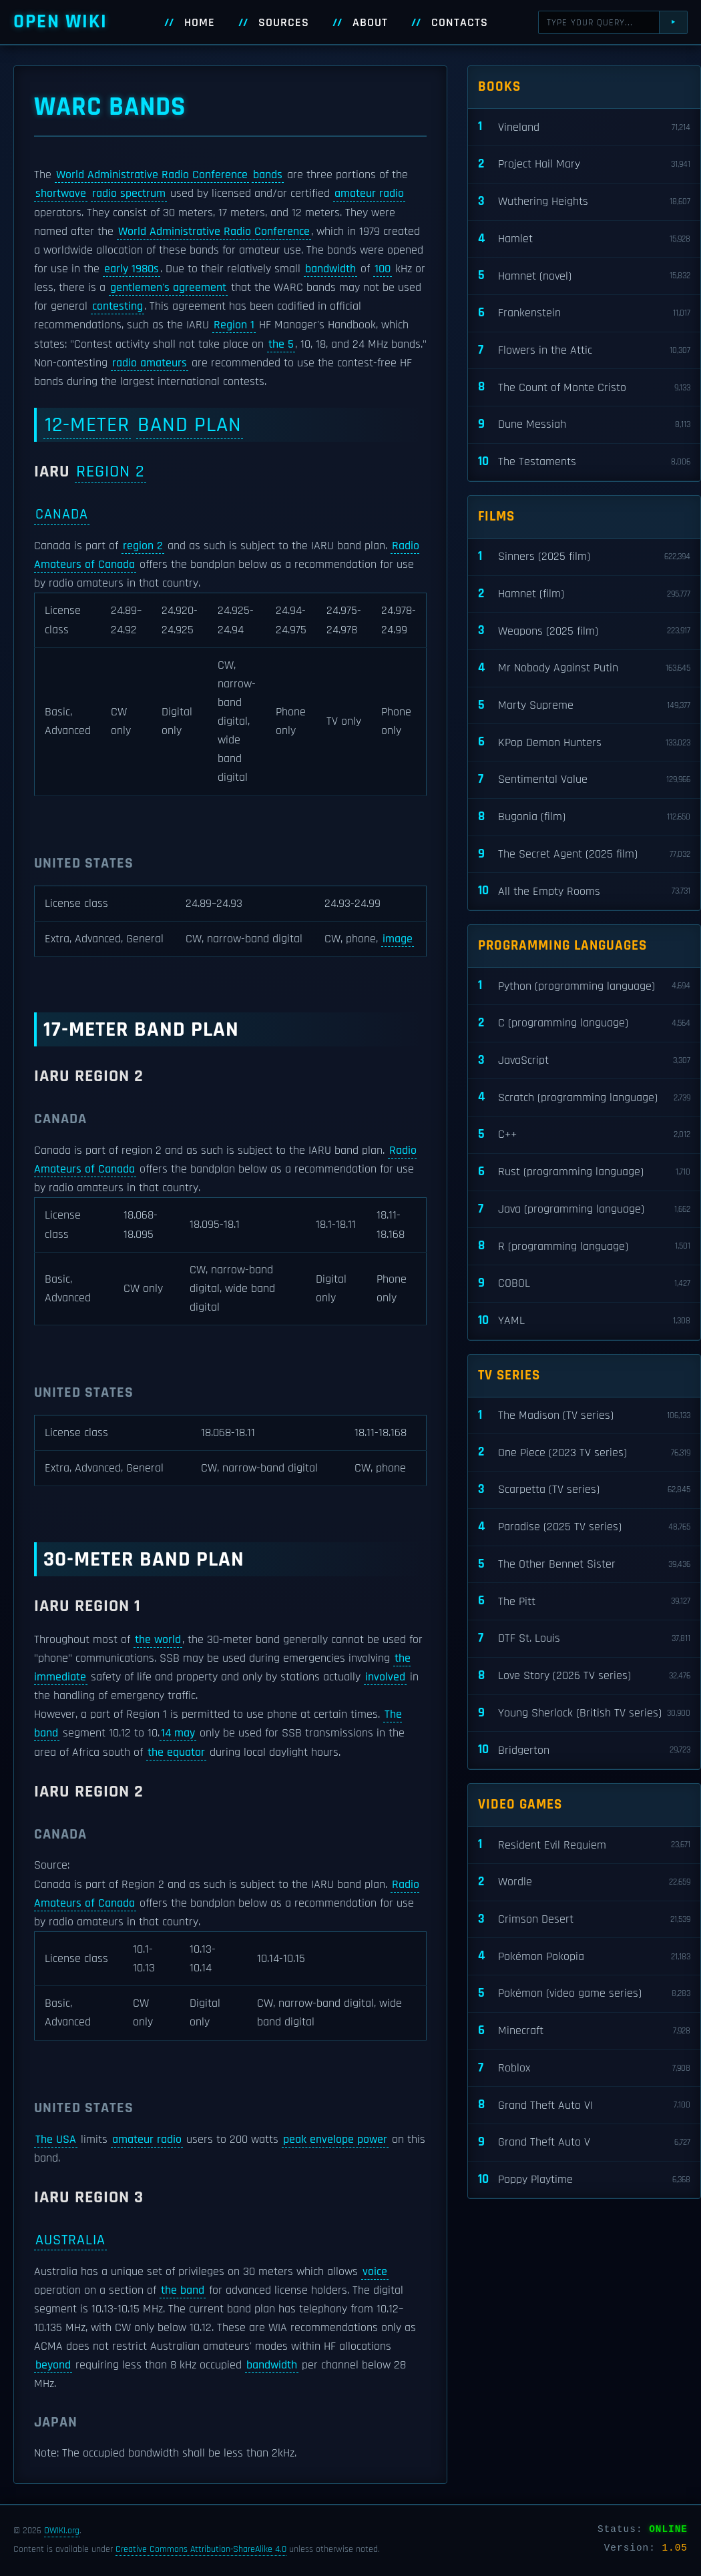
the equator (176, 1752)
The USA (55, 2139)
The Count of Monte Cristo (584, 387)
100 (383, 269)
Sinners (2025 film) (584, 557)
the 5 (281, 344)
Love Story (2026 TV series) (584, 1676)
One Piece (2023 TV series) (584, 1452)
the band (182, 2290)
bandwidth (330, 269)
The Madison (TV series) (584, 1415)
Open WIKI (60, 21)
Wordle (584, 1882)
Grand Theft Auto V (584, 2142)
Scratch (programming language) (584, 1097)
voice (375, 2271)
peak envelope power (335, 2139)
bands (267, 175)
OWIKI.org (61, 2531)
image (398, 939)
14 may (178, 1733)
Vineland (584, 127)
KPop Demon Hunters (584, 742)
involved (385, 1677)
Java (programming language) (584, 1209)
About (370, 22)
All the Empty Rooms (584, 891)
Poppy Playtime (584, 2180)
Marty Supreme (584, 705)
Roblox (584, 2068)
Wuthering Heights (584, 202)
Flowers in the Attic (584, 350)
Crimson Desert (584, 1919)
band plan (190, 424)
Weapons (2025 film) (584, 631)
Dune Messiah (584, 424)
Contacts (459, 22)
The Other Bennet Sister (584, 1564)
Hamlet (584, 239)
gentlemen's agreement (168, 287)
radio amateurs (149, 363)
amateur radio (369, 193)
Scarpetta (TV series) (584, 1490)
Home (199, 22)
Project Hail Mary (584, 164)
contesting (117, 306)
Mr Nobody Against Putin (584, 668)
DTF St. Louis (584, 1638)
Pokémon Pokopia (584, 1956)
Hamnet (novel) (584, 276)
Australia (70, 2240)
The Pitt (584, 1601)
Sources (283, 22)
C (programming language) (584, 1023)
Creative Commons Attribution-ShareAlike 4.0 (200, 2549)
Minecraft (584, 2031)
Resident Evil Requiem (584, 1845)
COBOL (584, 1283)
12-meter (87, 424)
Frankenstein (584, 313)
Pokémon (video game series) (584, 1993)
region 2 (143, 546)
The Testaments (584, 462)
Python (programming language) (584, 986)
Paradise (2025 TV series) (584, 1527)
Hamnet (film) (584, 594)
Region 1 (234, 325)
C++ (584, 1134)
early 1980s (131, 269)
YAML (584, 1321)
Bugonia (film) (584, 817)
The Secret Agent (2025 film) (584, 854)
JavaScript (584, 1060)
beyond (53, 2365)
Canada (61, 514)
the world (158, 1639)
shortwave (60, 193)
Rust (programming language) (584, 1172)
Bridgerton (584, 1750)
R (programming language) (584, 1246)
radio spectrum (129, 193)
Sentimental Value (584, 779)
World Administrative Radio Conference (152, 175)
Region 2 (110, 471)
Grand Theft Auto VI (584, 2105)
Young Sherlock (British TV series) (584, 1713)
